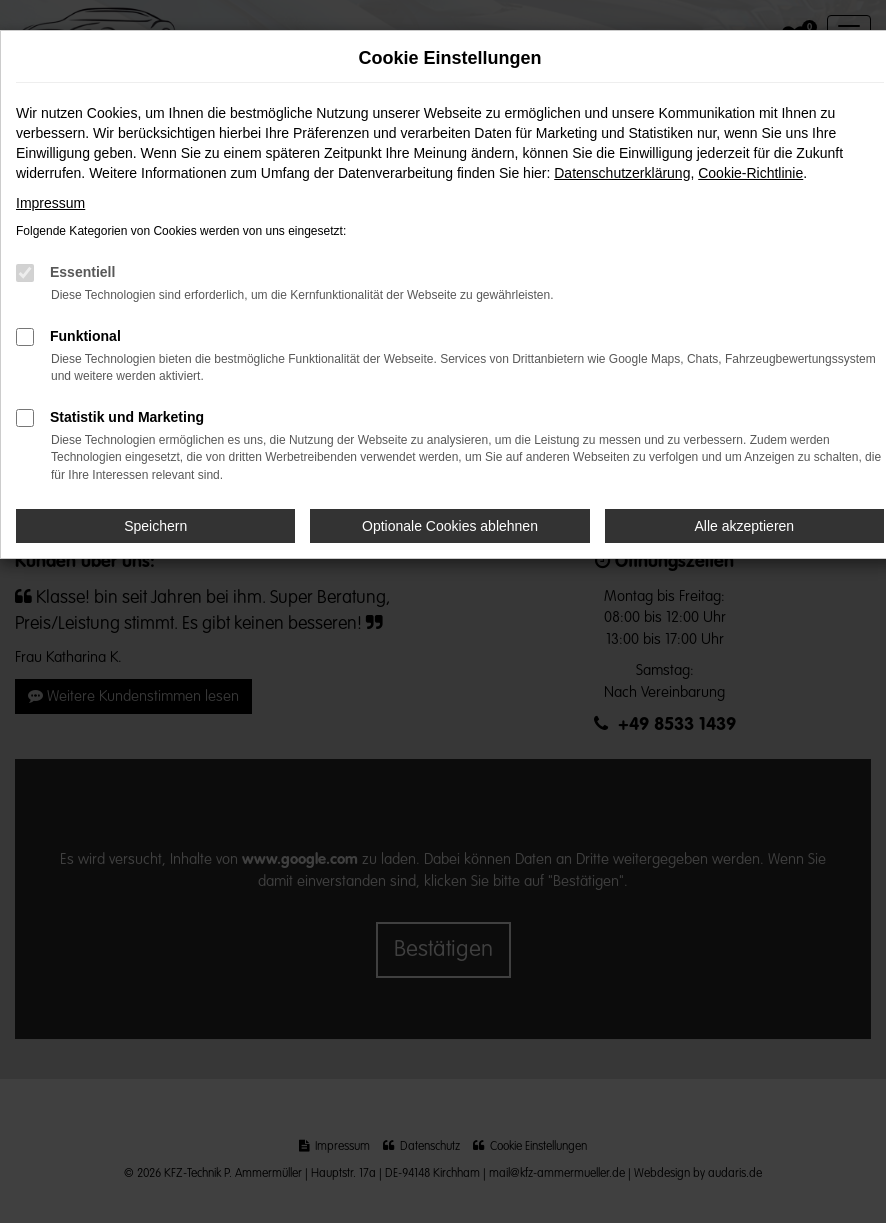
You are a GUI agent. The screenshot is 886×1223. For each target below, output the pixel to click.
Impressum (50, 203)
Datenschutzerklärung (622, 173)
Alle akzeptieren (745, 526)
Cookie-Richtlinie (750, 173)
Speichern (155, 526)
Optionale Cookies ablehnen (450, 526)
